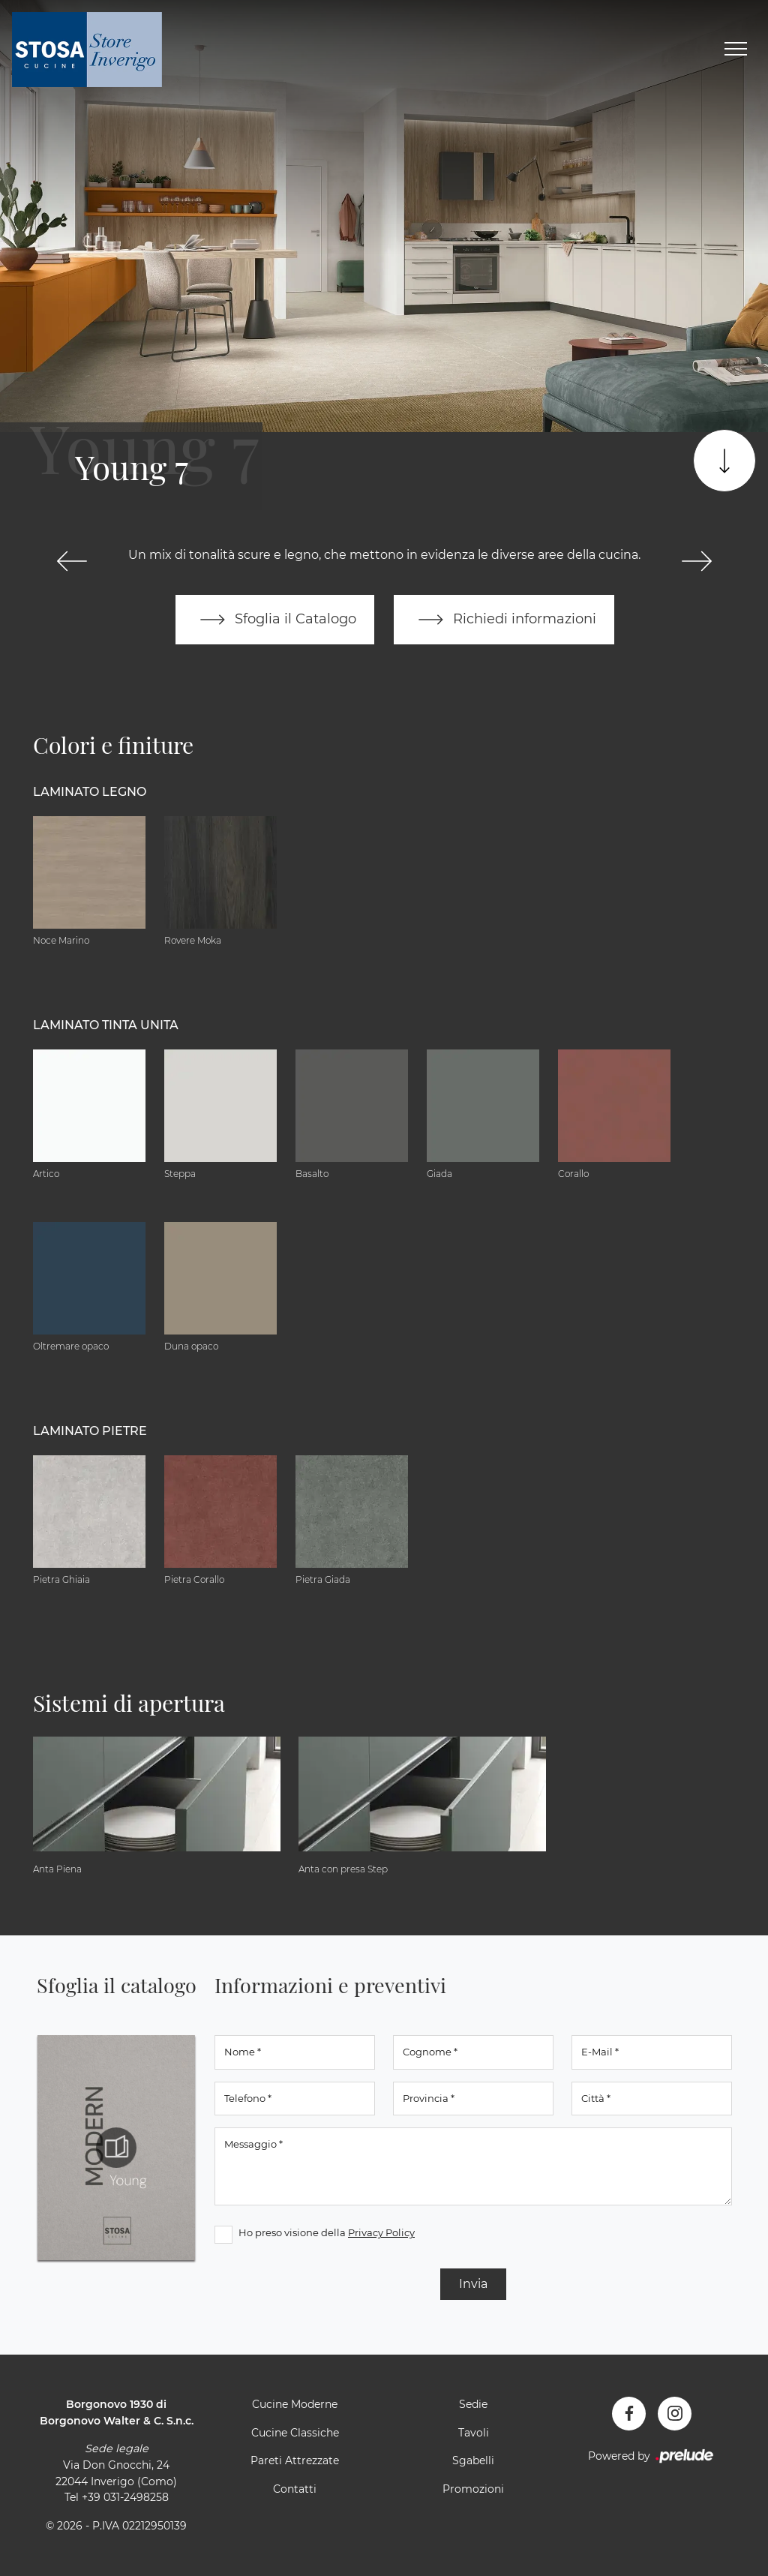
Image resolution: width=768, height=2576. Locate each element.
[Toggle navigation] (736, 49)
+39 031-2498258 (125, 2497)
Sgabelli (473, 2460)
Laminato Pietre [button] (90, 1431)
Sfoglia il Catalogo (275, 619)
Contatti (294, 2489)
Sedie (473, 2404)
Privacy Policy (381, 2232)
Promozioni (473, 2489)
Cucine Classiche (295, 2432)
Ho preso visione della (326, 2232)
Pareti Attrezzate (294, 2460)
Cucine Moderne (295, 2404)
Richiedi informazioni (504, 619)
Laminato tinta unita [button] (105, 1025)
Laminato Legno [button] (89, 792)
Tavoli (473, 2432)
